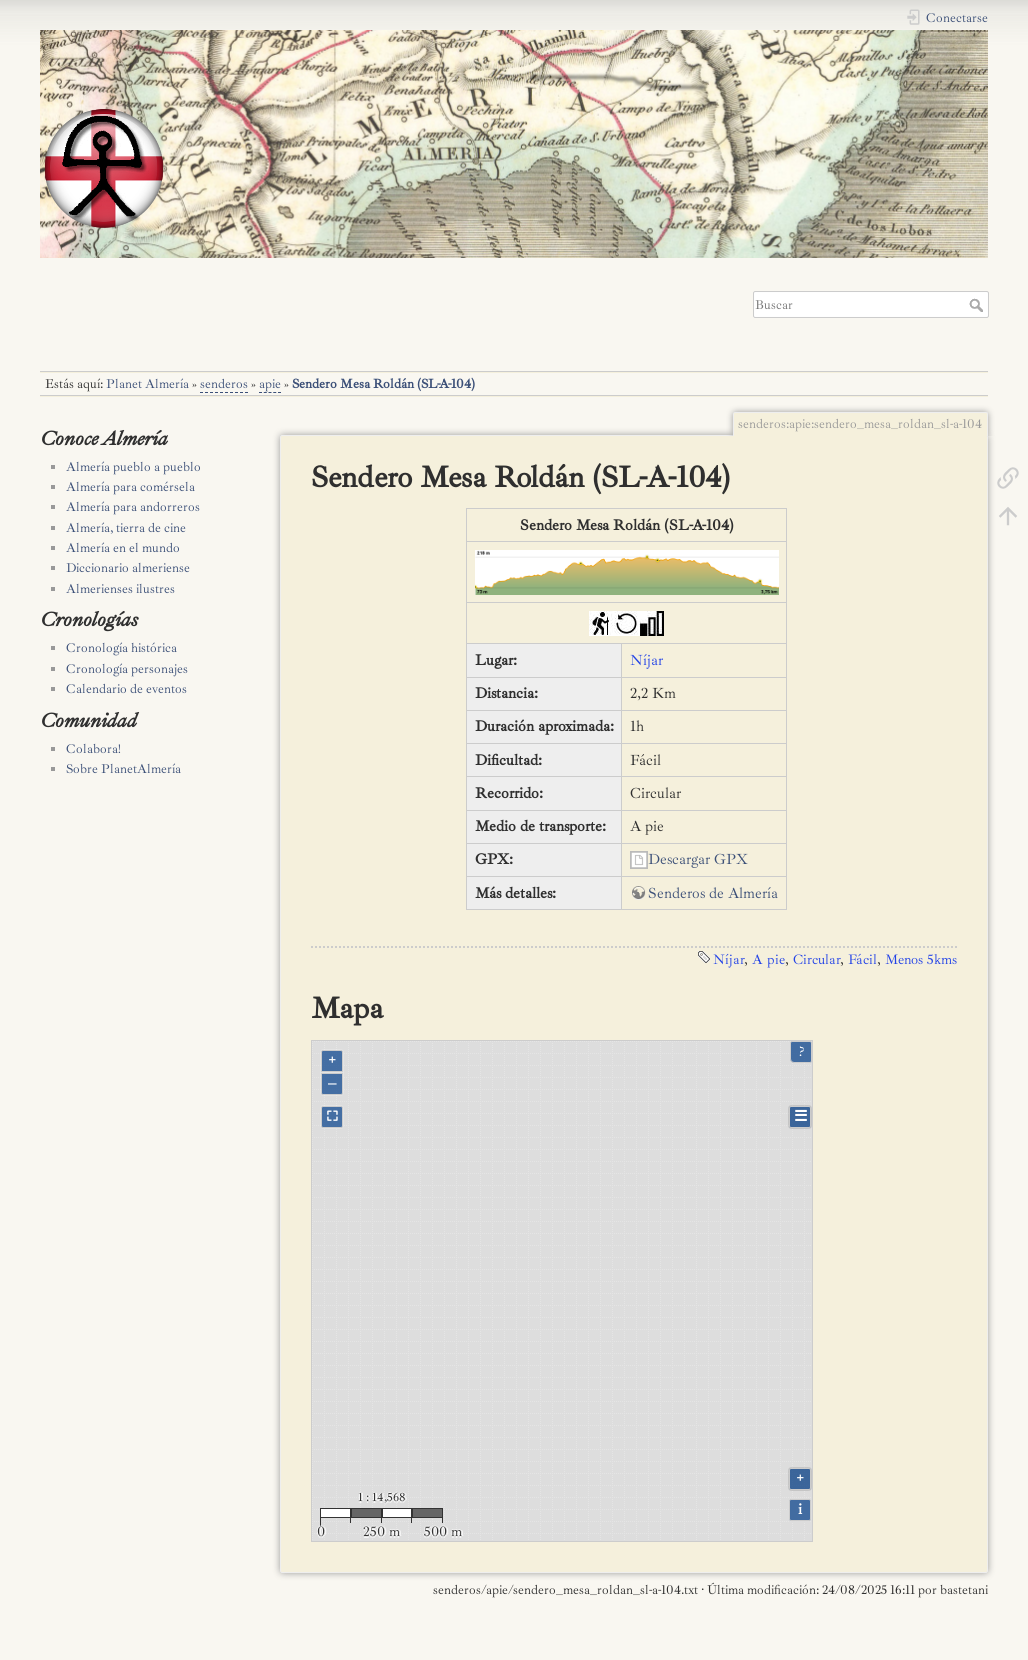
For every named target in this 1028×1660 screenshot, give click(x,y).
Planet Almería (147, 384)
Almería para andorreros (133, 507)
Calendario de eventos (126, 689)
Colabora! (93, 749)
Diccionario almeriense (128, 568)
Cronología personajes (127, 669)
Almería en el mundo (123, 548)
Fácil (862, 959)
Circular (816, 959)
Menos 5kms (921, 959)
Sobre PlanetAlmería (123, 769)
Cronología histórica (121, 648)
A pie (768, 959)
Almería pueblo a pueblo (133, 467)
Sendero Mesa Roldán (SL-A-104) (383, 384)
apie (270, 384)
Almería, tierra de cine (126, 528)
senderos (224, 384)
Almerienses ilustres (120, 589)
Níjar (646, 660)
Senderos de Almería (713, 893)
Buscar (978, 305)
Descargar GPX (698, 859)
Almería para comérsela (130, 487)
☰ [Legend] (800, 1116)
